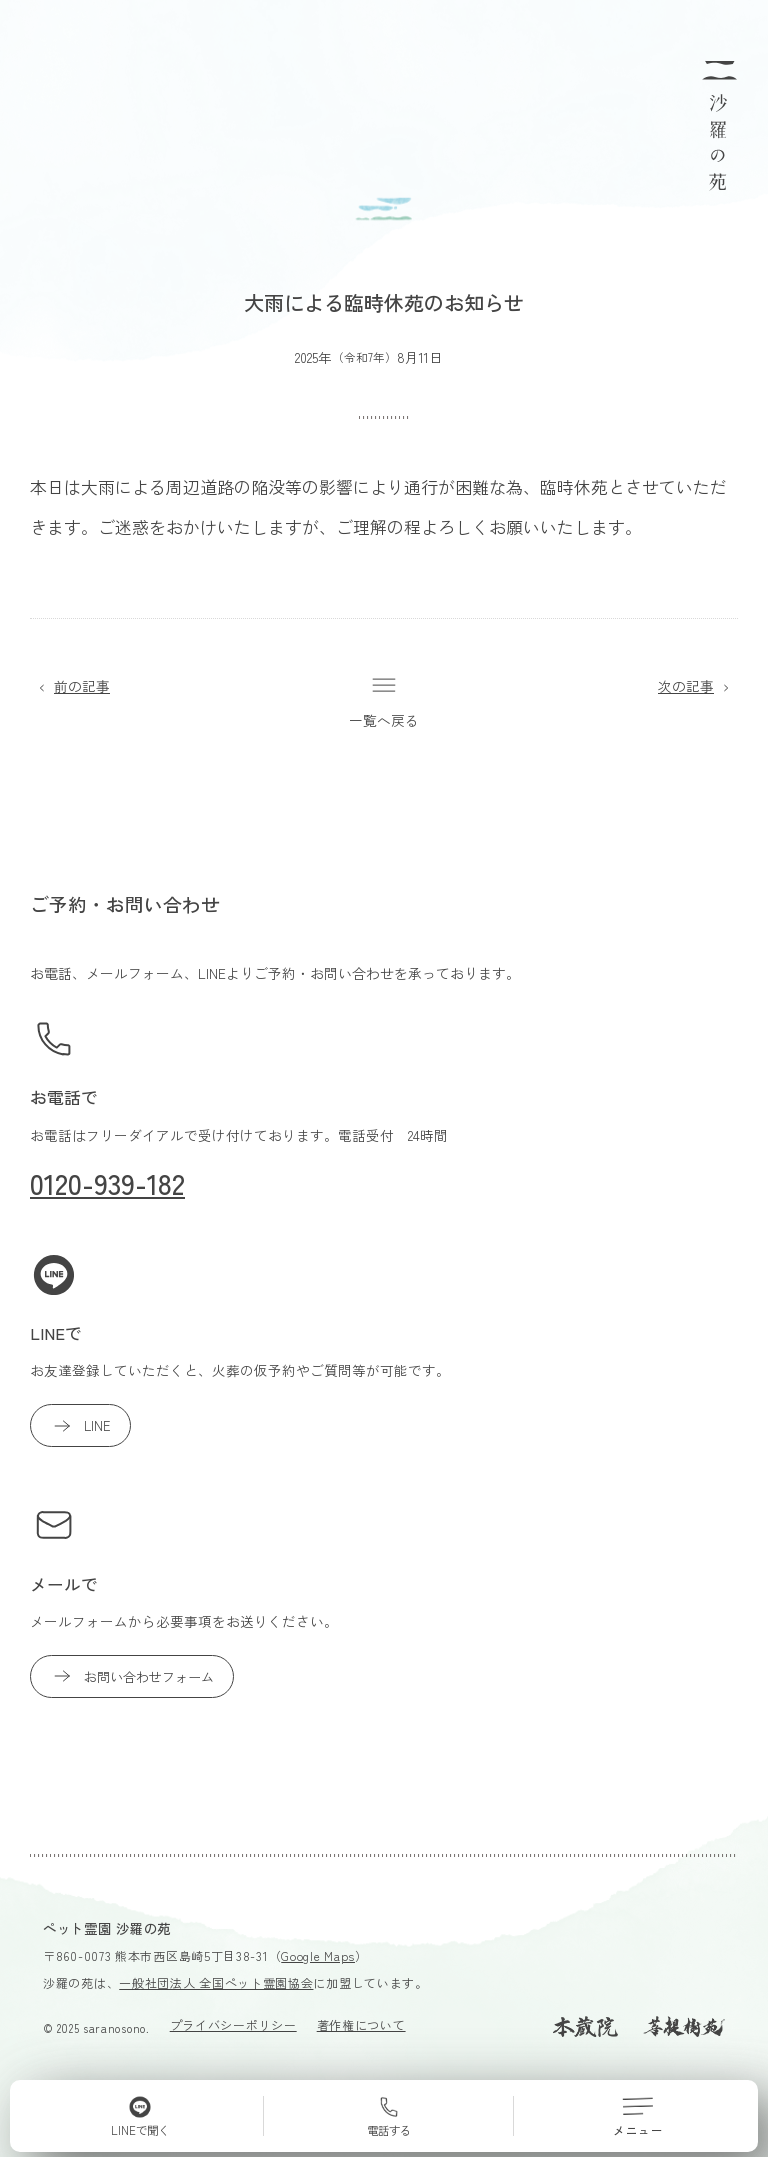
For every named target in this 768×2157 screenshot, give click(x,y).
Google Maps (318, 1955)
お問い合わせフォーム (132, 1676)
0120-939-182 (107, 1183)
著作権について (361, 2024)
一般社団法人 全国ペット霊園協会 (216, 1982)
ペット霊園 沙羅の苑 (107, 1928)
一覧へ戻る (384, 701)
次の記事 (698, 686)
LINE (80, 1426)
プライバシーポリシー (233, 2024)
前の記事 (70, 686)
